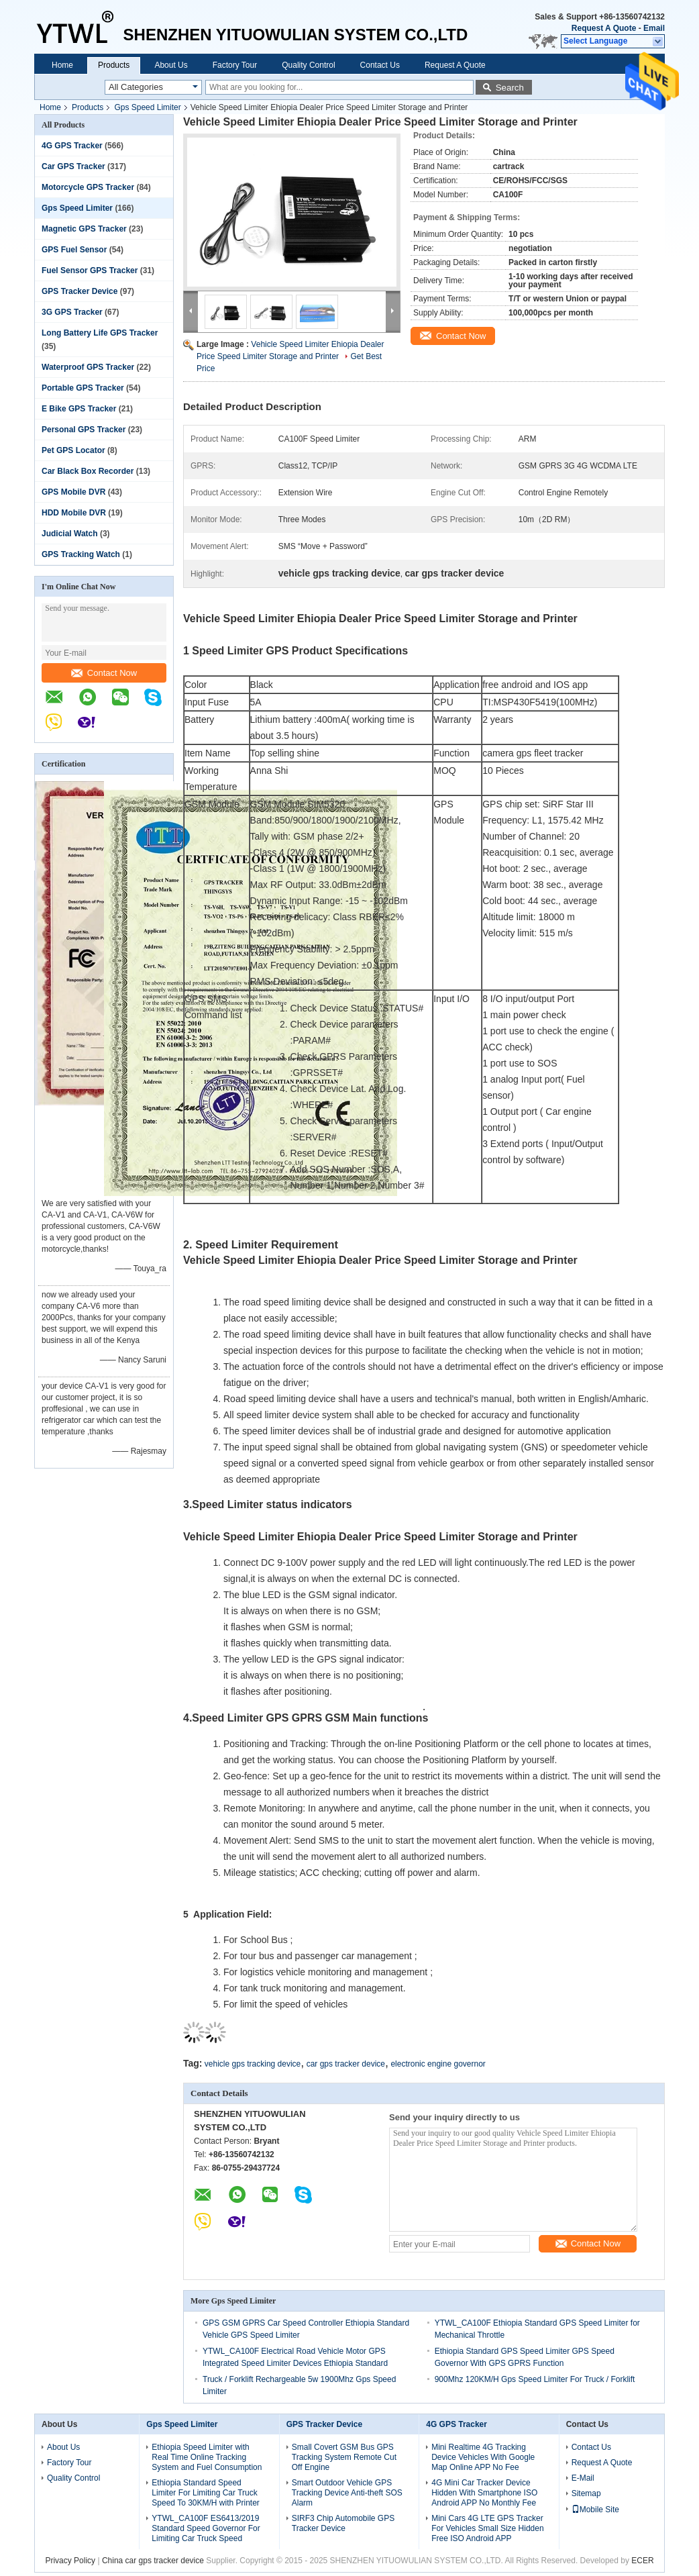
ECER (642, 2560)
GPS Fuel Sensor (74, 249)
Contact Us (380, 65)
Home (62, 65)
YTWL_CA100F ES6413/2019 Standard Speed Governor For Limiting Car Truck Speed (206, 2528)
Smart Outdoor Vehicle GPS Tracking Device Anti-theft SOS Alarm (347, 2493)
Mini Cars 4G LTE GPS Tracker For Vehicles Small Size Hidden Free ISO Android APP (487, 2528)
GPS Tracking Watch (81, 554)
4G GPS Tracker (72, 145)
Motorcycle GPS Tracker (88, 187)
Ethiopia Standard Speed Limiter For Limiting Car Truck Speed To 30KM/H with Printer (206, 2493)
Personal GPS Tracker (83, 429)
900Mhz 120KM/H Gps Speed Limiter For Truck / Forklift (535, 2379)
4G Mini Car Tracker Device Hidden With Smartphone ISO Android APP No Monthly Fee (484, 2493)
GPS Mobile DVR (73, 492)
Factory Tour (235, 65)
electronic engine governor (437, 2064)
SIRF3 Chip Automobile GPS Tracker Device (343, 2523)
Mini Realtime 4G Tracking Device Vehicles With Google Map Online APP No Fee (483, 2457)
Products (113, 65)
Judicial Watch (70, 533)
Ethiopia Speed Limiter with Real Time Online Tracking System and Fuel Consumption (207, 2457)
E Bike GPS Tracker (79, 408)
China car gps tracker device (153, 2560)
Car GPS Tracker (73, 166)
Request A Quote (604, 28)
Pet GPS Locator (73, 450)
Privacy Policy (70, 2560)
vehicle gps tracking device (253, 2064)
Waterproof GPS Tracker (88, 367)
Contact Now (104, 673)
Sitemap (586, 2493)
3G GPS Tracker (72, 312)
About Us (170, 65)
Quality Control (308, 65)
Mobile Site (595, 2509)
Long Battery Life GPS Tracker (100, 333)
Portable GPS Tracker (83, 388)
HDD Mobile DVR (74, 512)
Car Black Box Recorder (87, 471)
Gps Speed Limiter (147, 107)
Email (654, 28)
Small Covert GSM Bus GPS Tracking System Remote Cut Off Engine (344, 2457)
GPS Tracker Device (79, 291)
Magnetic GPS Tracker (84, 229)
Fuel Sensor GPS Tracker (90, 270)
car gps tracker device (346, 2064)
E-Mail (583, 2478)
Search (510, 88)
